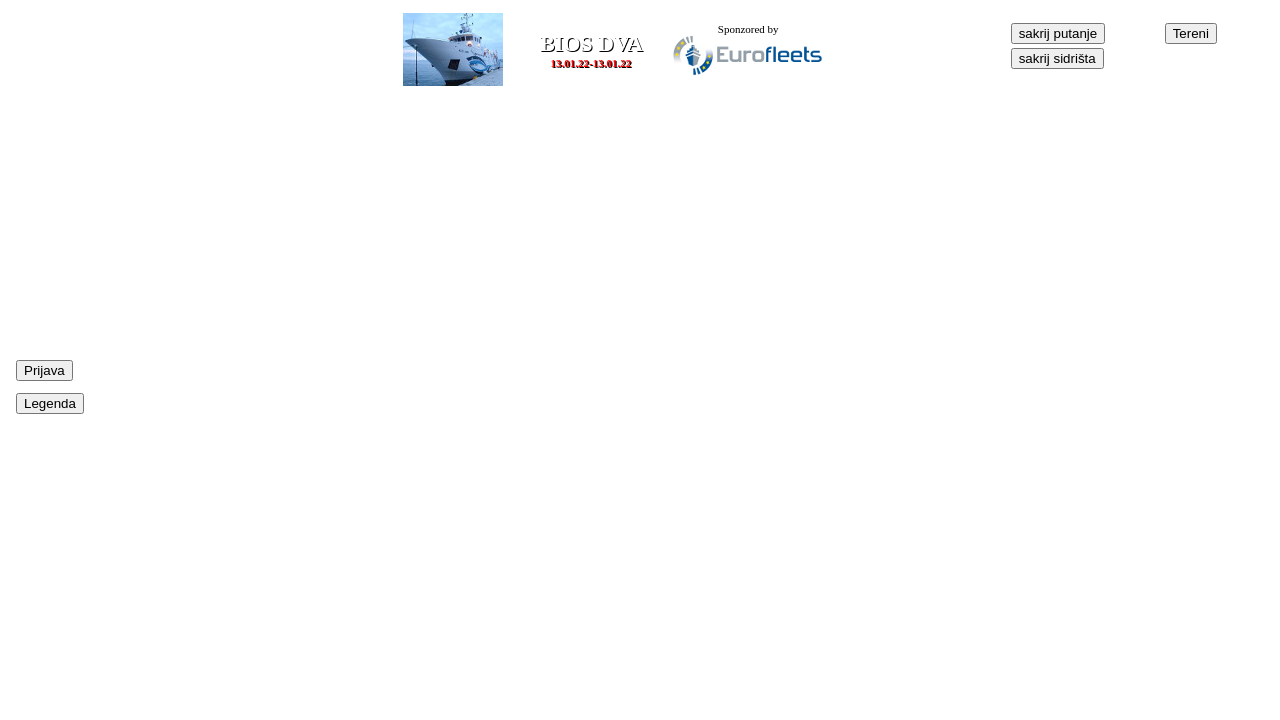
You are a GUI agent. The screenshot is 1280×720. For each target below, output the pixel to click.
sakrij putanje (1058, 33)
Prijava (44, 370)
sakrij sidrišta (1057, 58)
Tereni (1191, 33)
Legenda (50, 403)
